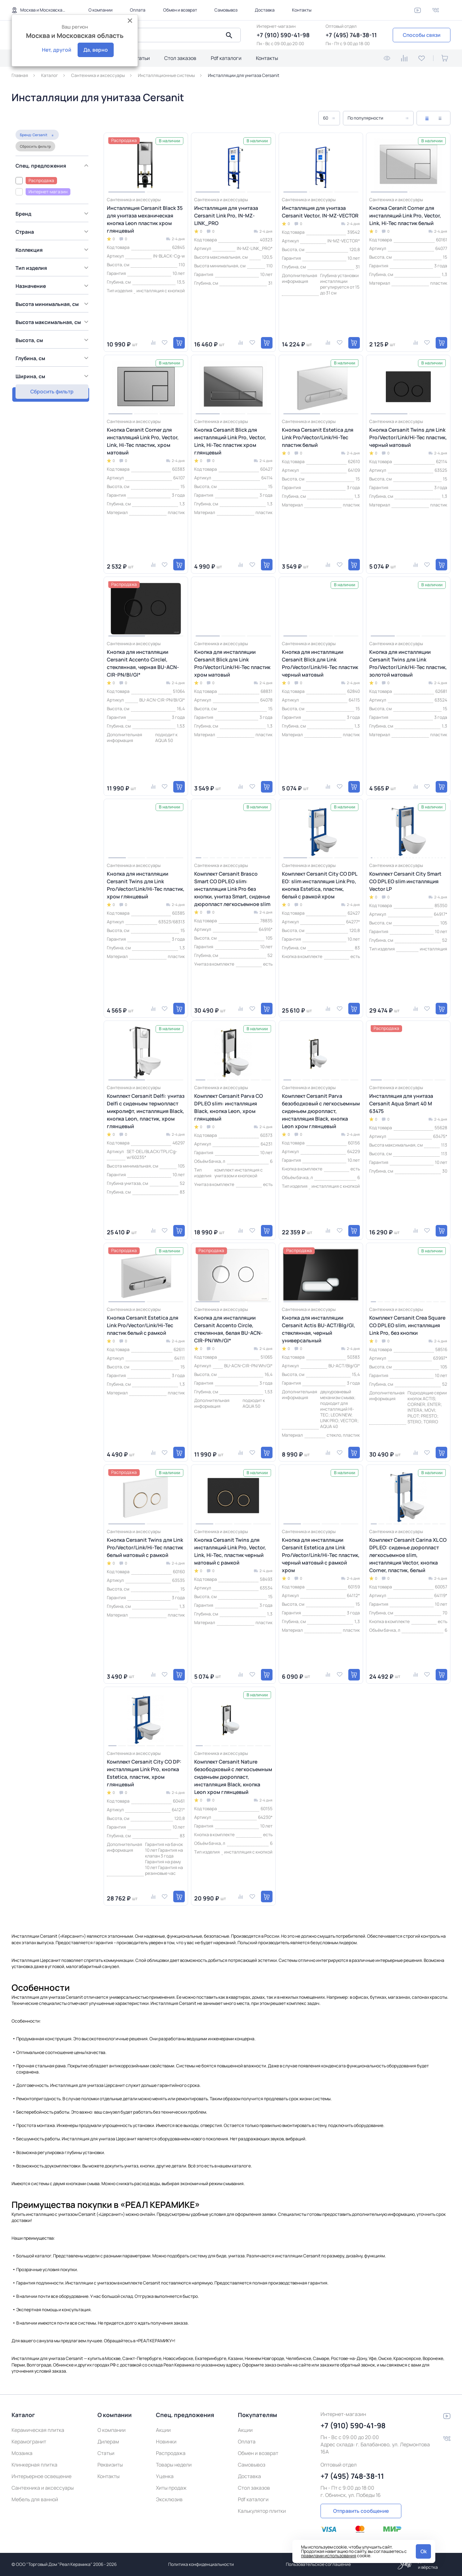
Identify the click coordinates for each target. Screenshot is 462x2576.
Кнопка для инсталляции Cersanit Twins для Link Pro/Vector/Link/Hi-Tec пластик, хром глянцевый (145, 885)
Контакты (301, 10)
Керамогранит (29, 2441)
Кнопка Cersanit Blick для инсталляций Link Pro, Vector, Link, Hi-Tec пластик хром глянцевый (230, 441)
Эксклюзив (169, 2499)
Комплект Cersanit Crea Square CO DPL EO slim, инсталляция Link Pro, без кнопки (407, 1325)
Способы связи (421, 34)
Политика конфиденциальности (201, 2564)
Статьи (141, 58)
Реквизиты (110, 2464)
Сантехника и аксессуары (43, 2487)
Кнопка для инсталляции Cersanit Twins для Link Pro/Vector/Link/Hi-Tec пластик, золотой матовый (408, 663)
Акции (163, 2429)
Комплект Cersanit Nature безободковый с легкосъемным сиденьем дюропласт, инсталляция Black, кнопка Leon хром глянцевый (233, 1776)
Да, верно (95, 49)
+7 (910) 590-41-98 (283, 35)
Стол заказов (180, 58)
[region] (52, 258)
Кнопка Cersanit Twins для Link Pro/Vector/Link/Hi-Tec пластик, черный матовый (408, 437)
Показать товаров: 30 (50, 377)
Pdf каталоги (226, 58)
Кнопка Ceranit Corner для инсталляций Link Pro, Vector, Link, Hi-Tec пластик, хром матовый (143, 441)
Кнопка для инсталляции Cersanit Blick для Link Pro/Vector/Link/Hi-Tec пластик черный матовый (320, 663)
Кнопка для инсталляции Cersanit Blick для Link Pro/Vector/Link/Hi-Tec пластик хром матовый (232, 663)
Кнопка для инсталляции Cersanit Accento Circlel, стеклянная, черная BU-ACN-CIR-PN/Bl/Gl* (143, 663)
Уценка (165, 2476)
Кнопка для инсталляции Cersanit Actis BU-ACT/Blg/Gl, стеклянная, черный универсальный (318, 1329)
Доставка (265, 10)
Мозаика (22, 2453)
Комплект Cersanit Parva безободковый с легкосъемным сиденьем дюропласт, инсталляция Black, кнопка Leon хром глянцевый (321, 1111)
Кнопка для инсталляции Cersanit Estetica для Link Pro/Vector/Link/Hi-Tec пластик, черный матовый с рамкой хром (320, 1555)
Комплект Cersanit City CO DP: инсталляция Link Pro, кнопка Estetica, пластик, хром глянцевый (144, 1773)
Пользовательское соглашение (318, 2564)
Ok (423, 2551)
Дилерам (108, 2441)
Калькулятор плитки (262, 2510)
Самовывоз (225, 10)
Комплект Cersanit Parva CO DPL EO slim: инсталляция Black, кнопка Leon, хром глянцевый (228, 1107)
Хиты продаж (171, 2487)
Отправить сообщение (361, 2510)
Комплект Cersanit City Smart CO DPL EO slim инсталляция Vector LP (405, 881)
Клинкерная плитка (34, 2464)
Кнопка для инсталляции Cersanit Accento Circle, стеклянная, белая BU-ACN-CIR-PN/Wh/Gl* (228, 1329)
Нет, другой (56, 49)
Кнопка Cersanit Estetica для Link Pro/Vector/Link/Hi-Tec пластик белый (317, 437)
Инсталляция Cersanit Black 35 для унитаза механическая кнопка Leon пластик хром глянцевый (145, 219)
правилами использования (328, 2556)
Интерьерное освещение (41, 2476)
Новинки (166, 2441)
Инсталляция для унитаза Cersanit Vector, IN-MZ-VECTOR (320, 211)
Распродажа (171, 2453)
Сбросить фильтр (31, 131)
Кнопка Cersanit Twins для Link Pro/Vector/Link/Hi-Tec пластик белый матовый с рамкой (145, 1547)
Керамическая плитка (38, 2429)
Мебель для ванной (35, 2499)
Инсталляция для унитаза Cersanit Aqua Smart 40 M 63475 (401, 1103)
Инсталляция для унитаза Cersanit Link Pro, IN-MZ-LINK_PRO (226, 215)
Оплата (137, 10)
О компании (100, 10)
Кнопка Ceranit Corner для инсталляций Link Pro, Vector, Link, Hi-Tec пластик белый (405, 215)
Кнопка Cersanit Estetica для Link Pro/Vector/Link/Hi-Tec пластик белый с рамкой (142, 1325)
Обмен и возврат (180, 10)
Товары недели (174, 2464)
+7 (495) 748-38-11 (351, 35)
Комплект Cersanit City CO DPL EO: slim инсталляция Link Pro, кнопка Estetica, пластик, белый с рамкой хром (319, 885)
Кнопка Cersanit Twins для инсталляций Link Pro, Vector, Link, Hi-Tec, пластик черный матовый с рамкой (230, 1551)
